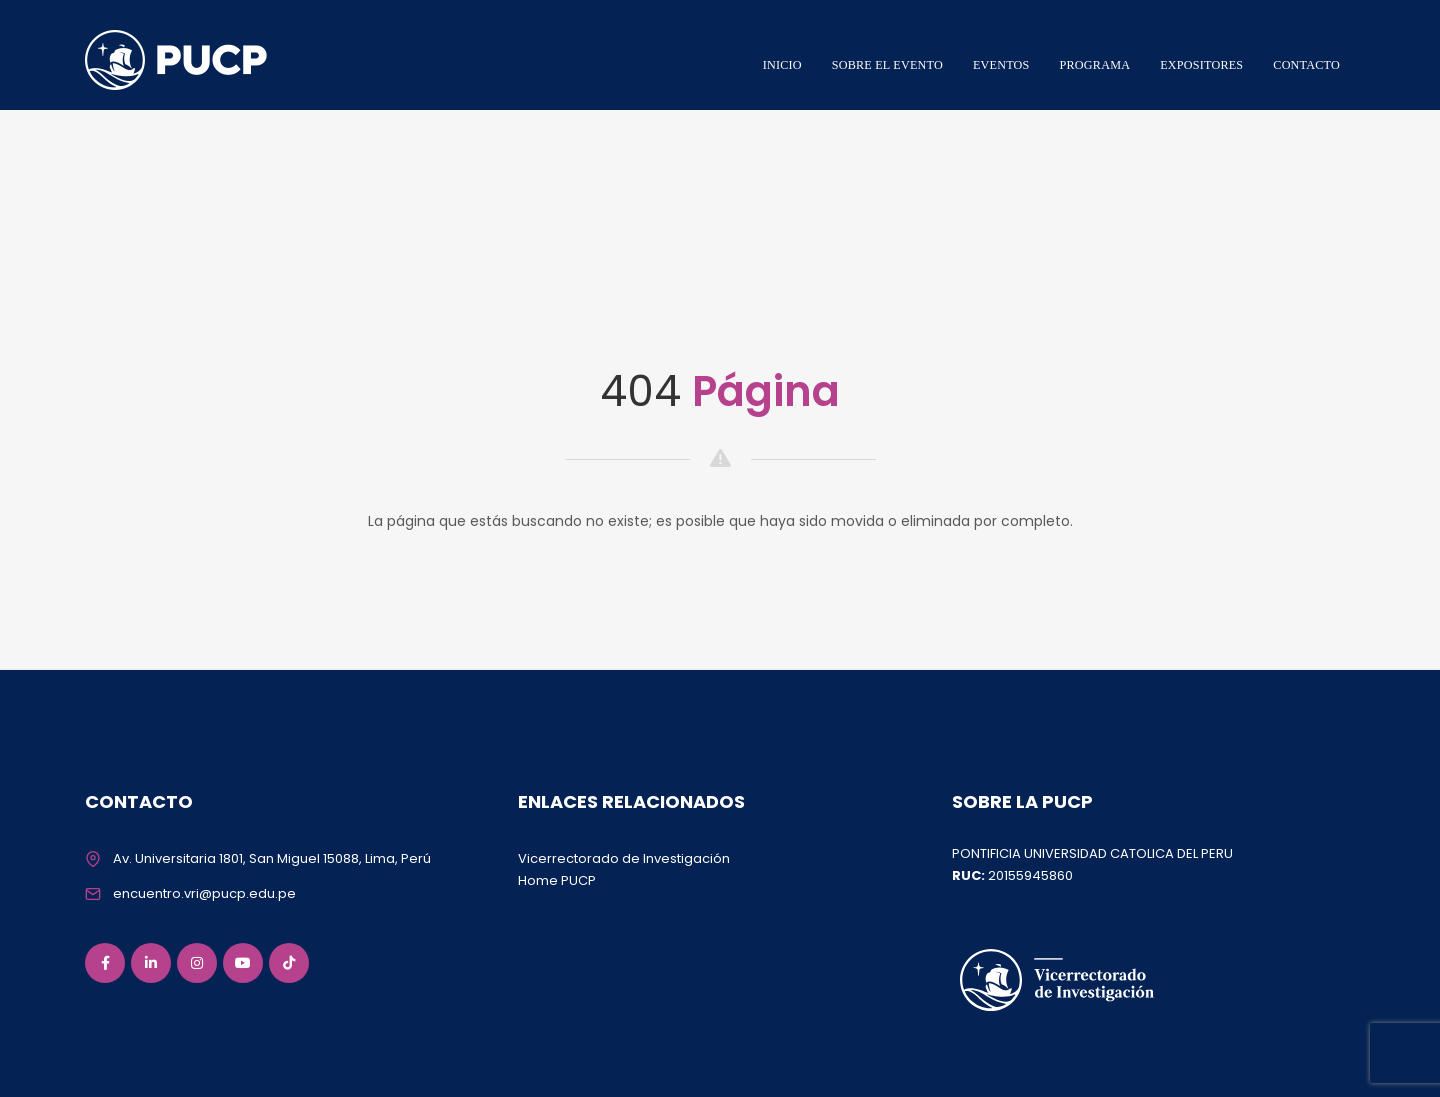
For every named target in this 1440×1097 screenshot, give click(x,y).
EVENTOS (1001, 65)
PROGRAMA (1095, 65)
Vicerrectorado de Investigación (624, 858)
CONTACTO (1306, 65)
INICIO (782, 65)
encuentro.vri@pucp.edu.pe (204, 893)
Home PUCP (557, 880)
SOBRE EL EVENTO (887, 65)
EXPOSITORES (1201, 65)
